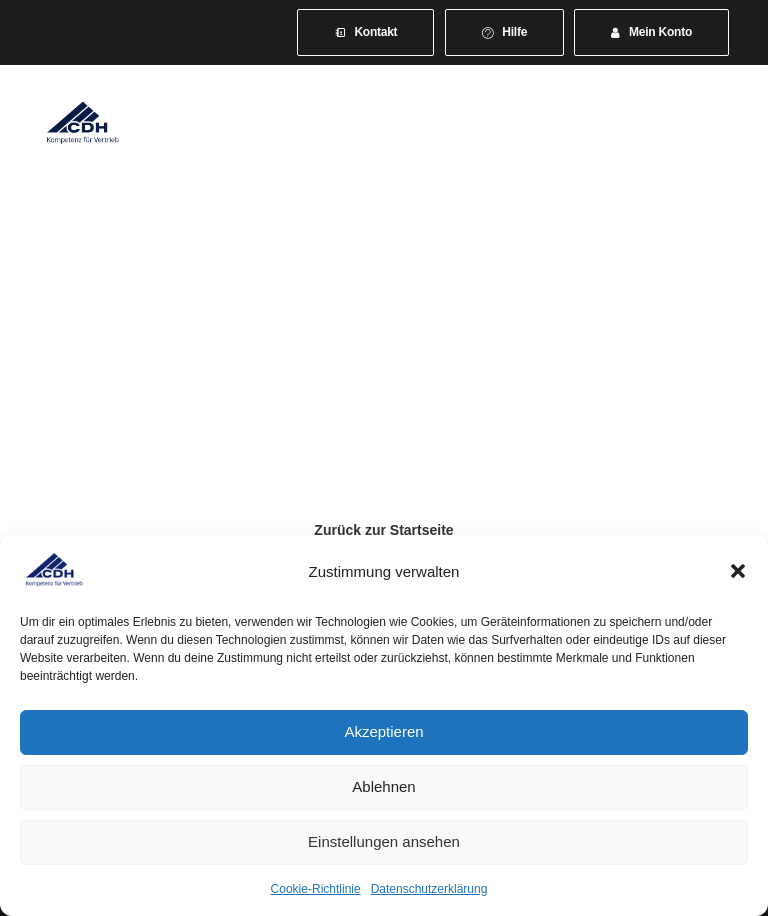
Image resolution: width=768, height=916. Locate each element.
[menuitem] (366, 32)
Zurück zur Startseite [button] (383, 530)
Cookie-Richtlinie (316, 889)
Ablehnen (383, 786)
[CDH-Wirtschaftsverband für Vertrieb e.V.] (83, 122)
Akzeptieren (383, 731)
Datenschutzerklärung (429, 889)
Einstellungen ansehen (384, 841)
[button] (738, 571)
